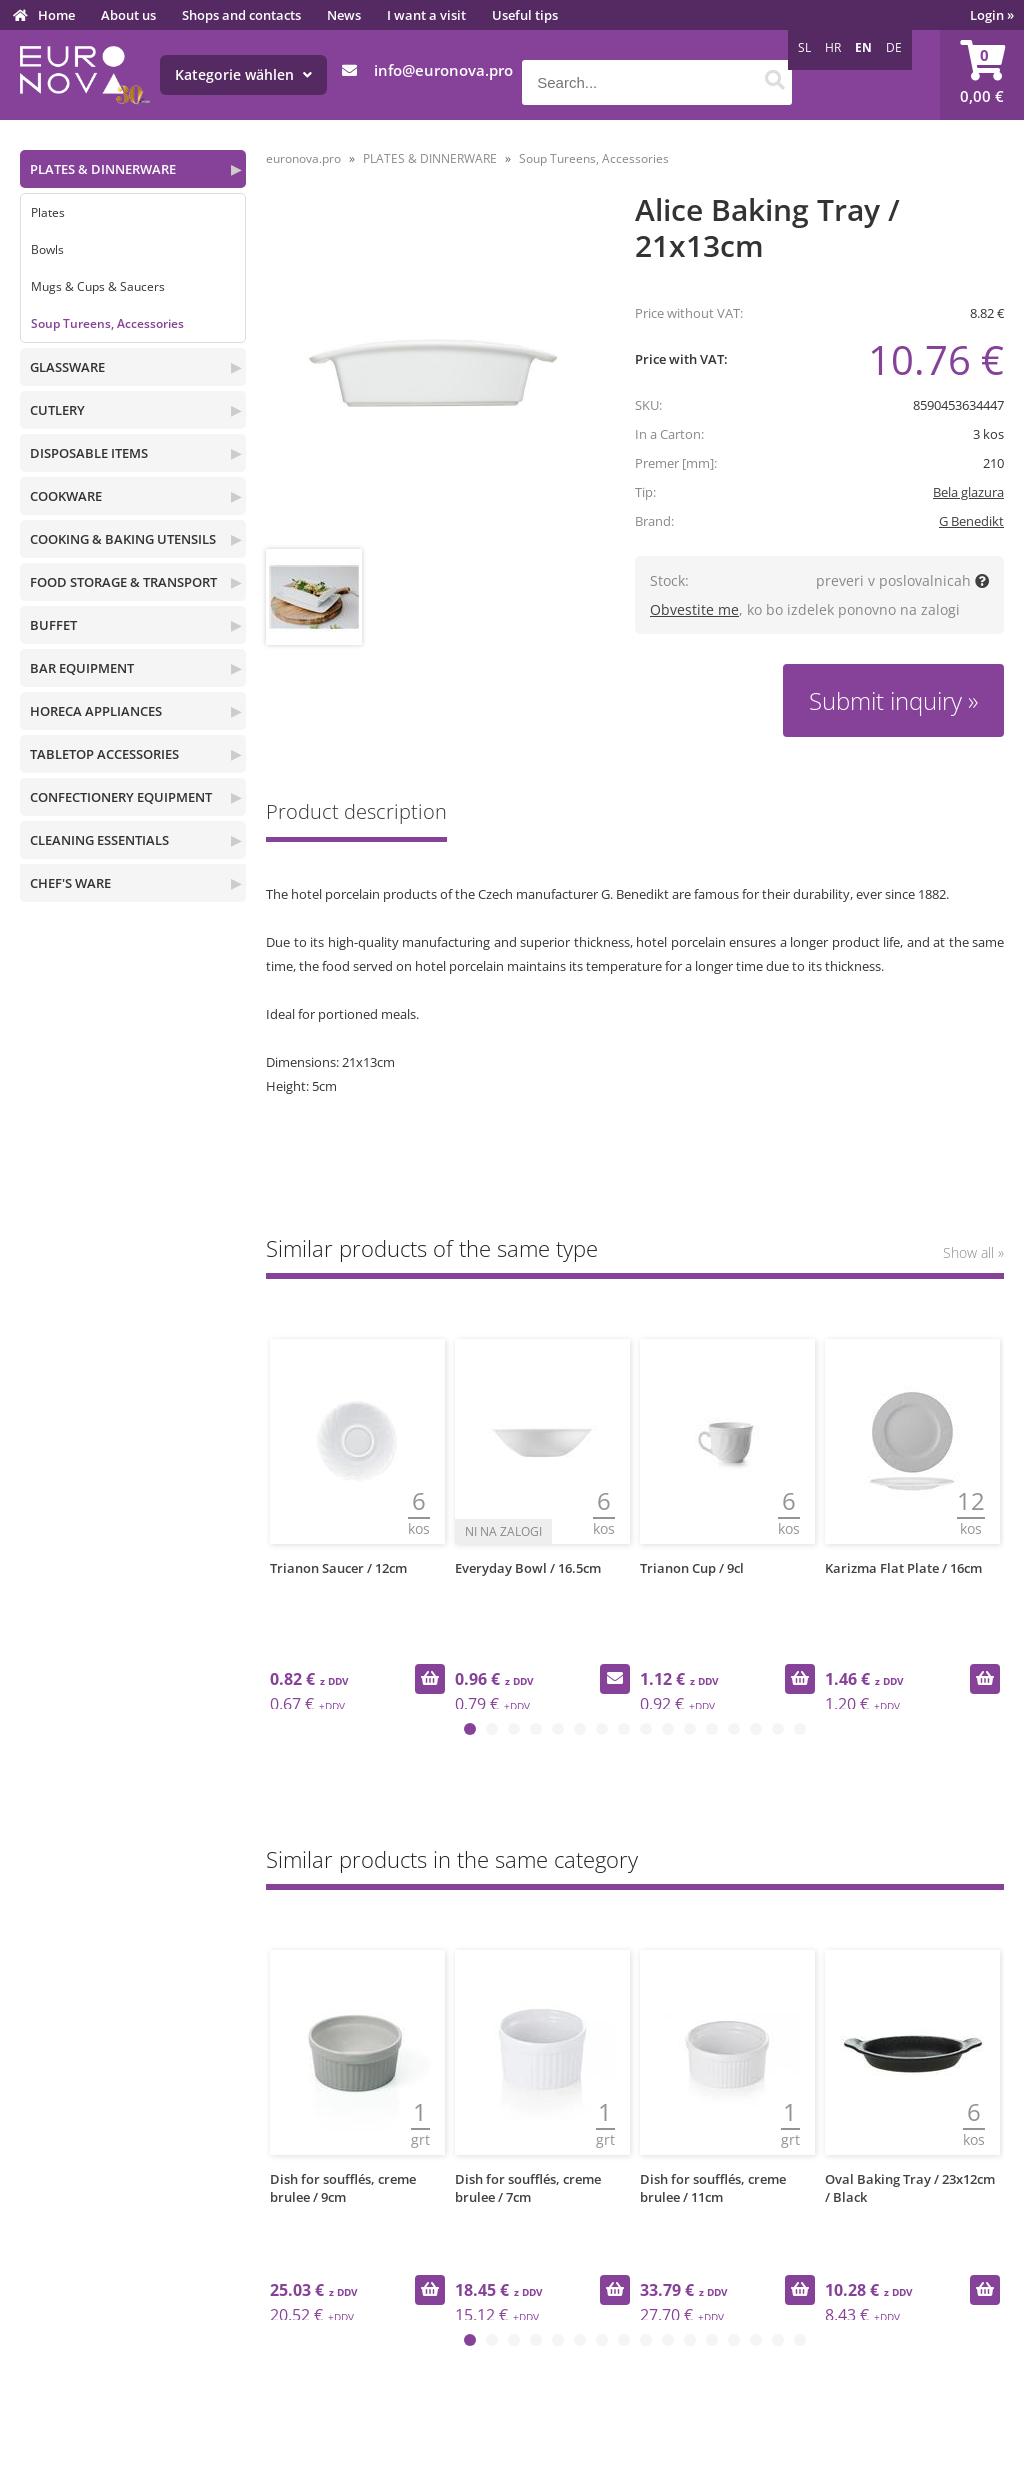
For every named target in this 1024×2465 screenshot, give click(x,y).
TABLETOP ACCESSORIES (104, 754)
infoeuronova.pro (443, 70)
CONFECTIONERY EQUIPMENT (121, 797)
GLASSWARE (67, 367)
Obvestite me (694, 609)
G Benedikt (971, 521)
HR (833, 47)
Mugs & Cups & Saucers (98, 286)
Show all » (973, 1252)
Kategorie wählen (243, 74)
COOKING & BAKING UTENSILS (123, 539)
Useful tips (525, 15)
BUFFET (53, 625)
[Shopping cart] (982, 75)
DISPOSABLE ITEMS (89, 453)
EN (863, 47)
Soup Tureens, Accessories (107, 323)
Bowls (47, 249)
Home (56, 15)
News (344, 15)
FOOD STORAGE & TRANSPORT (123, 582)
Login (992, 15)
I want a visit (426, 15)
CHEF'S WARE (70, 883)
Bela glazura (968, 492)
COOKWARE (66, 496)
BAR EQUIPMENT (82, 668)
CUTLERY (57, 410)
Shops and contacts (241, 15)
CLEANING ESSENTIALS (99, 840)
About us (128, 15)
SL (804, 47)
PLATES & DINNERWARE (103, 169)
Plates (48, 212)
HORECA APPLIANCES (96, 711)
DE (894, 47)
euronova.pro (303, 158)
